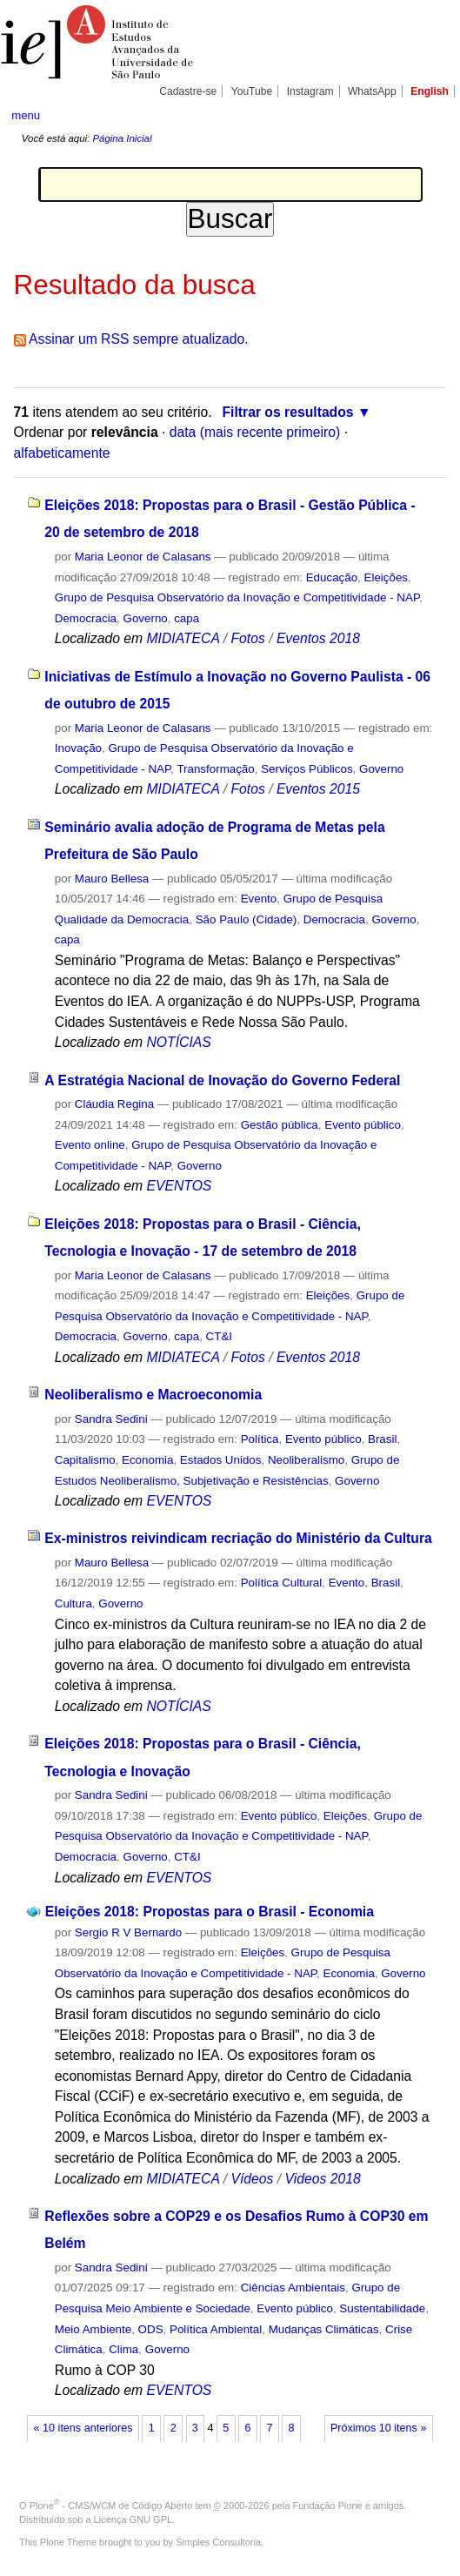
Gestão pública (279, 1124)
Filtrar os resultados (287, 412)
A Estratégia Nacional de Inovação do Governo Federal (222, 1080)
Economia (147, 1459)
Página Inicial (121, 138)
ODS (150, 2329)
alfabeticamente (62, 453)
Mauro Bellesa (112, 878)
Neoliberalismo (306, 1459)
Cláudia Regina (114, 1103)
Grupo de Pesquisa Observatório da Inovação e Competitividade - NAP (237, 597)
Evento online (90, 1144)
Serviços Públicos (306, 768)
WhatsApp (372, 91)
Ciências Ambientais (293, 2287)
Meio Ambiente (93, 2329)
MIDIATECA (183, 638)
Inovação (78, 748)
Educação (331, 577)
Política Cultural (282, 1582)
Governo (145, 618)
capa (186, 618)
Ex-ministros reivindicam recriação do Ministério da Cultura (238, 1538)
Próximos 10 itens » (378, 2428)
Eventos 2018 (318, 638)
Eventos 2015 (318, 789)
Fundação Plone (328, 2505)
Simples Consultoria (218, 2542)
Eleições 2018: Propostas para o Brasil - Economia (209, 1911)
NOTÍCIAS (179, 1042)
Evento (259, 898)
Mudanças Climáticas (324, 2329)
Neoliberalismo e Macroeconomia (153, 1394)
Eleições (386, 577)
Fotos (247, 638)
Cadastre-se (188, 91)
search (428, 115)
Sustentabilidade (382, 2308)
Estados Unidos (221, 1459)
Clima (123, 2349)
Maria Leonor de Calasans (143, 556)
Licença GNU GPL (133, 2519)
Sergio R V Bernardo (128, 1932)
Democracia (86, 618)
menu (25, 115)
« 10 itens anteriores (83, 2428)
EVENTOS (179, 1185)
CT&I (219, 1336)
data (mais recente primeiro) (255, 432)
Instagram (310, 91)
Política (260, 1439)
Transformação (215, 768)
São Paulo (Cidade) (246, 919)
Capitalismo (85, 1459)
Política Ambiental (216, 2329)
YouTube (252, 91)
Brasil (382, 1439)
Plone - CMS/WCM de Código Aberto (111, 2505)
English (429, 91)
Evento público (362, 1124)
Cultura (73, 1603)
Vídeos (251, 2178)
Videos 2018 (323, 2178)
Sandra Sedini (111, 1419)
